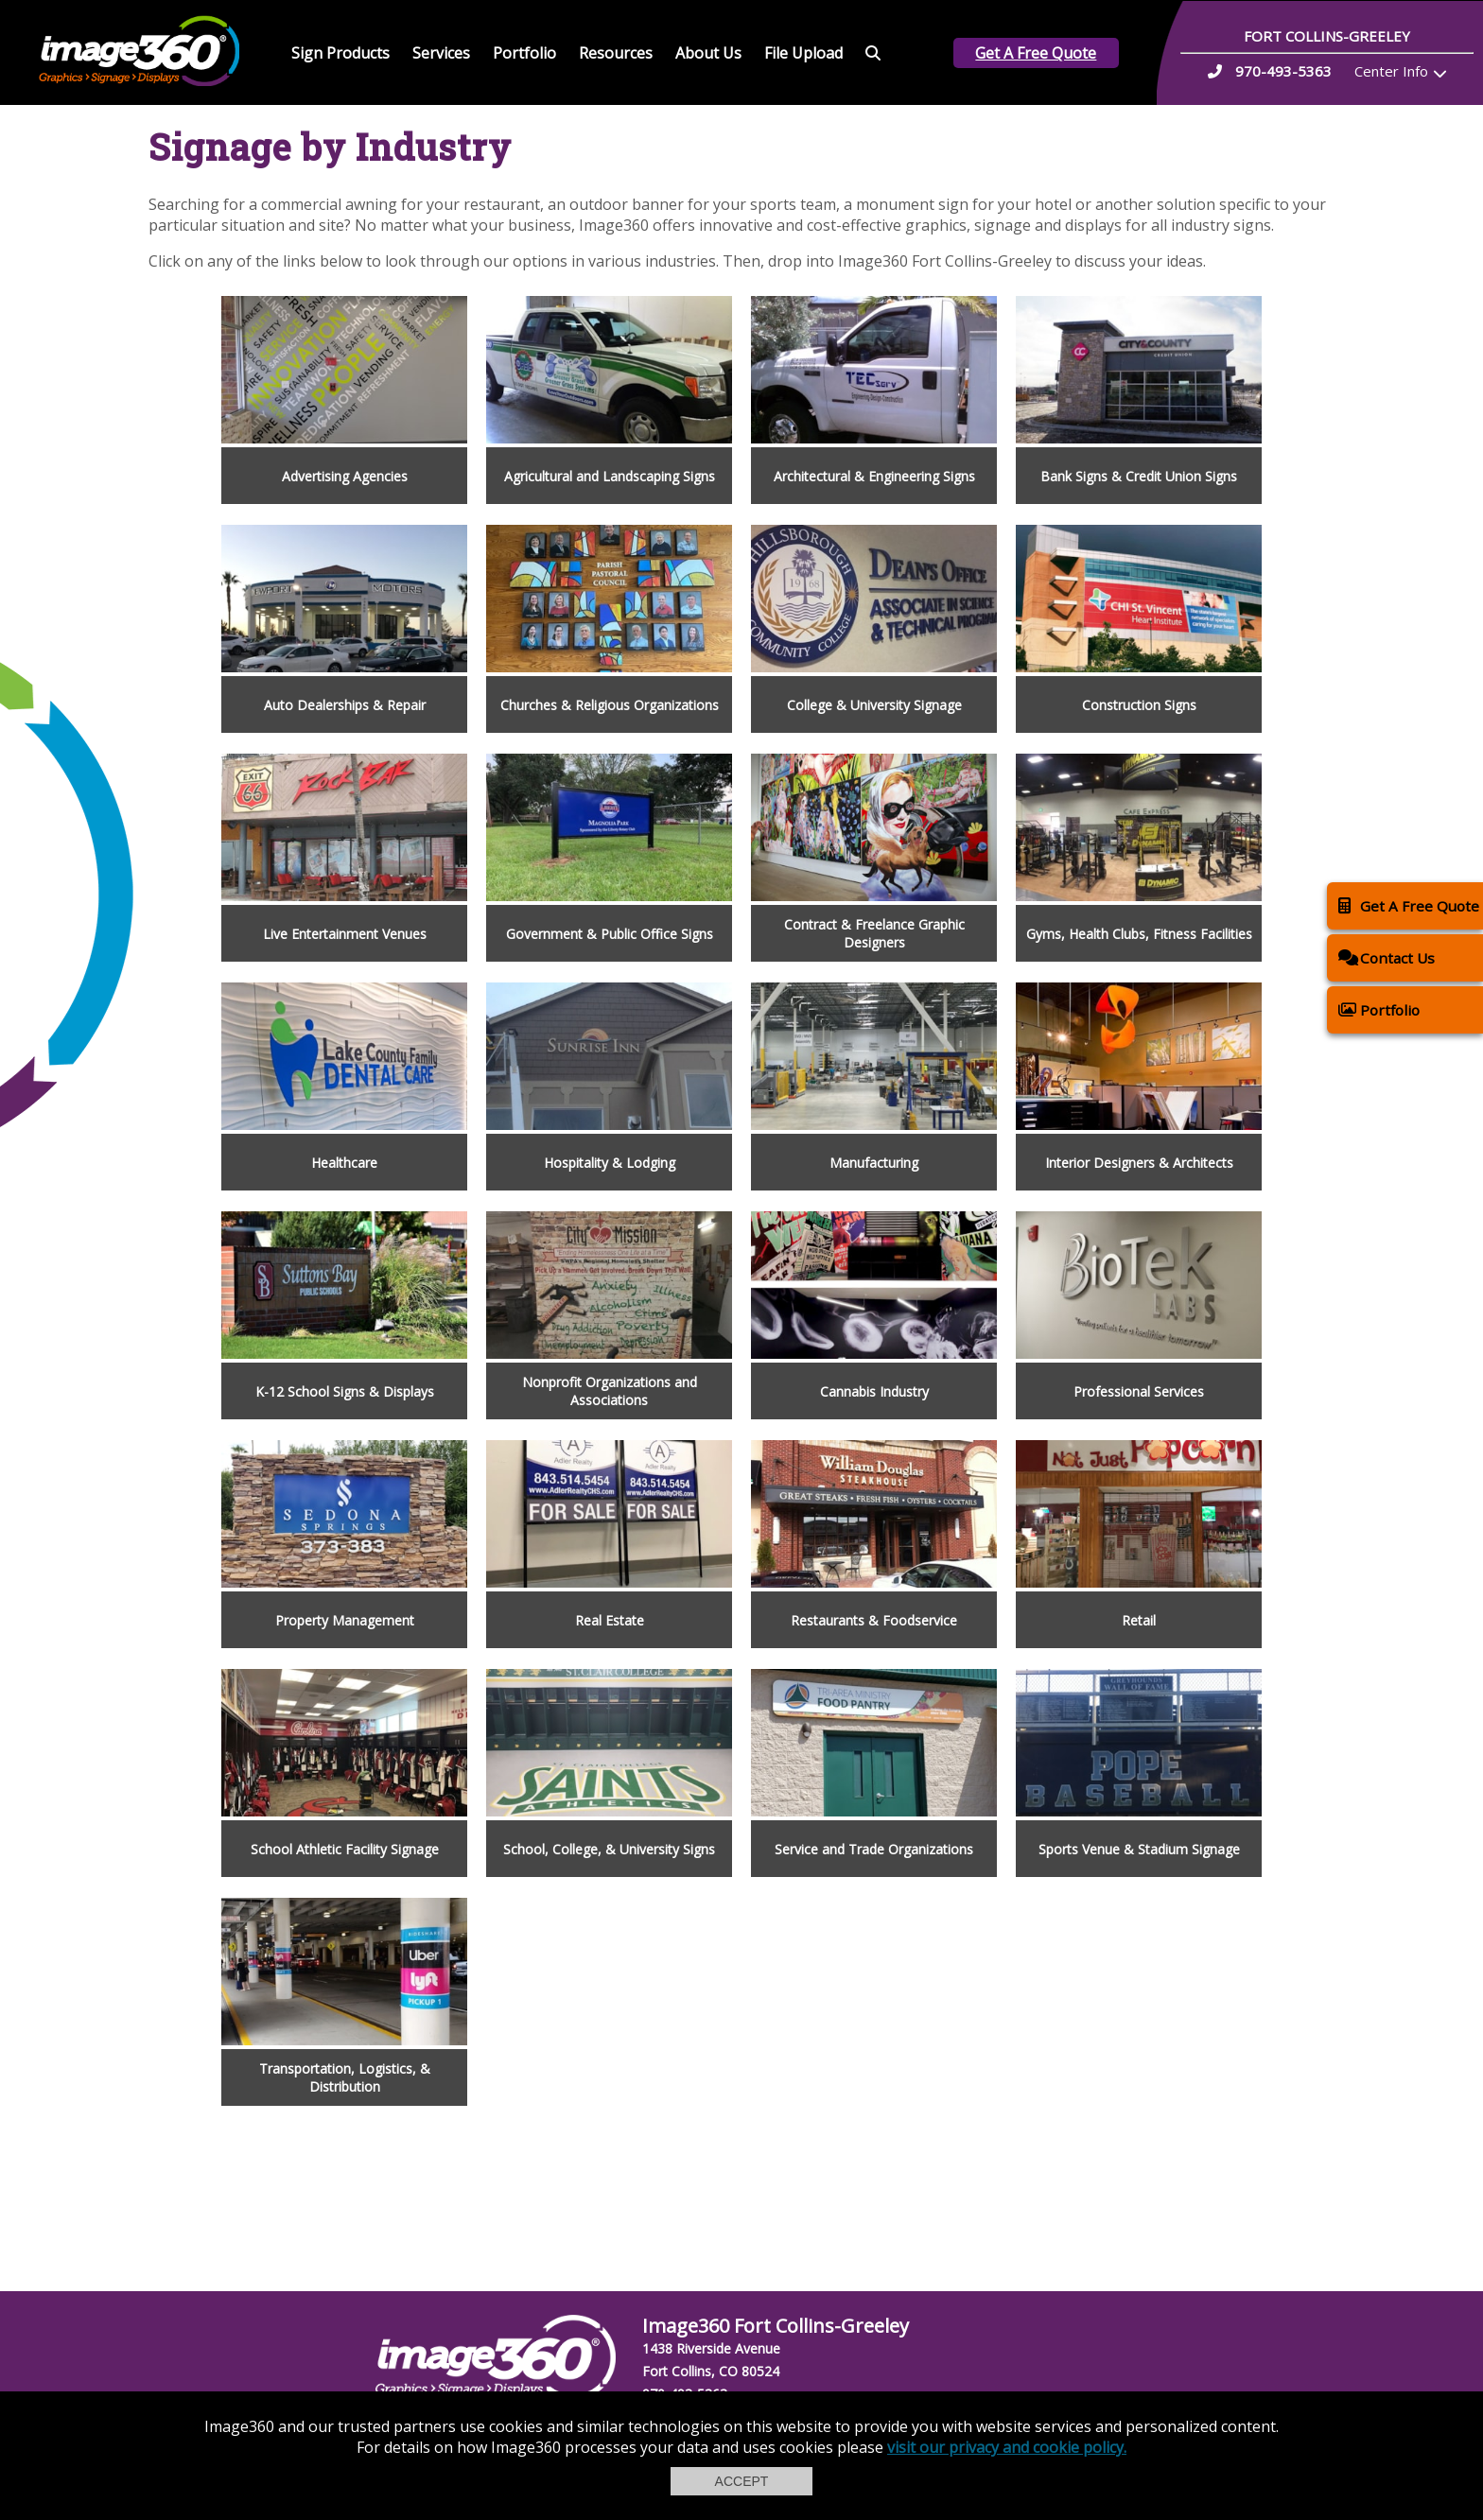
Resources (616, 53)
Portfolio (524, 53)
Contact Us (1386, 957)
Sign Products (340, 53)
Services (441, 53)
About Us (708, 53)
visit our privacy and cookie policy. (1006, 2447)
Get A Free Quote (1035, 53)
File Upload (803, 53)
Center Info (1391, 70)
